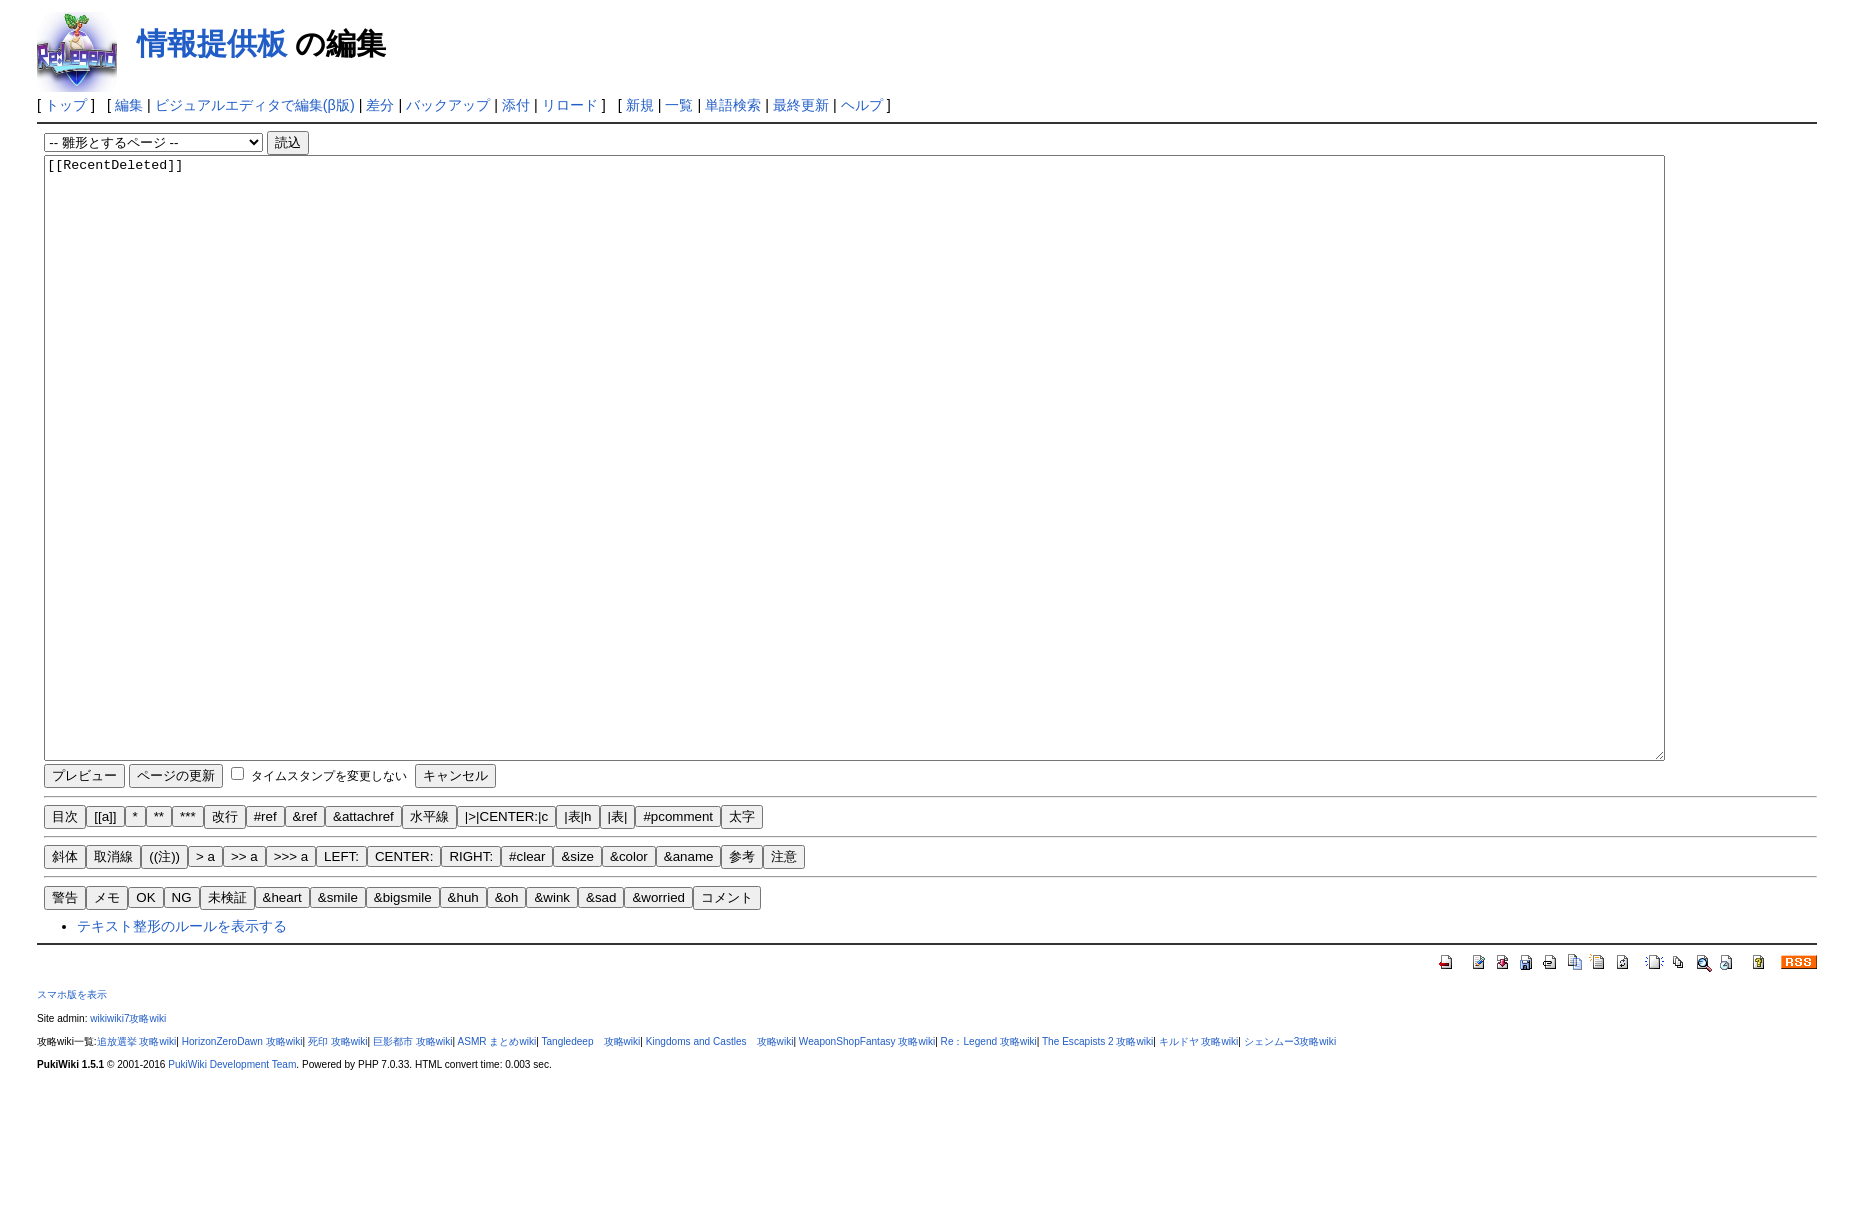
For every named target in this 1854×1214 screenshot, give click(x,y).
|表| (618, 936)
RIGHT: (471, 976)
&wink (552, 1017)
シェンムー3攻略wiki (1290, 1161)
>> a (244, 976)
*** (188, 936)
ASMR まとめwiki (496, 1161)
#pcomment (678, 936)
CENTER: (404, 976)
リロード (570, 105)
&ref (305, 936)
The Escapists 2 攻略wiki (1097, 1161)
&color (629, 976)
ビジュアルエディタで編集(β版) (255, 105)
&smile (338, 1017)
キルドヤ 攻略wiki (1199, 1161)
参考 (742, 976)
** (159, 936)
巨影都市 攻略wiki (413, 1161)
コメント (727, 1017)
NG (182, 1017)
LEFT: (341, 976)
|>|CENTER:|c (506, 936)
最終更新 (801, 105)
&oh (507, 1017)
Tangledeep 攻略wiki (590, 1161)
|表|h (577, 936)
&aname (689, 976)
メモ (107, 1017)
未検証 (227, 1017)
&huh (463, 1017)
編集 (129, 105)
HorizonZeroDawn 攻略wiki (242, 1161)
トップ (66, 105)
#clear (527, 976)
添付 (516, 105)
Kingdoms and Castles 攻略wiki (720, 1161)
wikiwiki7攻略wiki (128, 1138)
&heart (282, 1017)
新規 (640, 105)
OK (145, 1017)
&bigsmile (403, 1017)
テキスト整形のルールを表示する (182, 1046)
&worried (658, 1017)
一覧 (679, 105)
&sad (601, 1017)
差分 (380, 105)
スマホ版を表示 (72, 1114)
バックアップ (448, 105)
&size (577, 976)
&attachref (363, 936)
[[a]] (105, 936)
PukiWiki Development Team (232, 1184)
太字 (742, 936)
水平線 (429, 936)
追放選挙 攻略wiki (137, 1161)
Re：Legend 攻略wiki (989, 1161)
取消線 (113, 976)
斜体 (65, 976)
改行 (225, 936)
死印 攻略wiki (338, 1161)
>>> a (291, 976)
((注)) (164, 976)
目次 (65, 936)
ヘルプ (862, 105)
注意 (784, 976)
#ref (265, 936)
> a (205, 976)
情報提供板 (212, 43)
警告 (65, 1017)
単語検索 (733, 105)
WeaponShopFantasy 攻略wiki (867, 1161)
